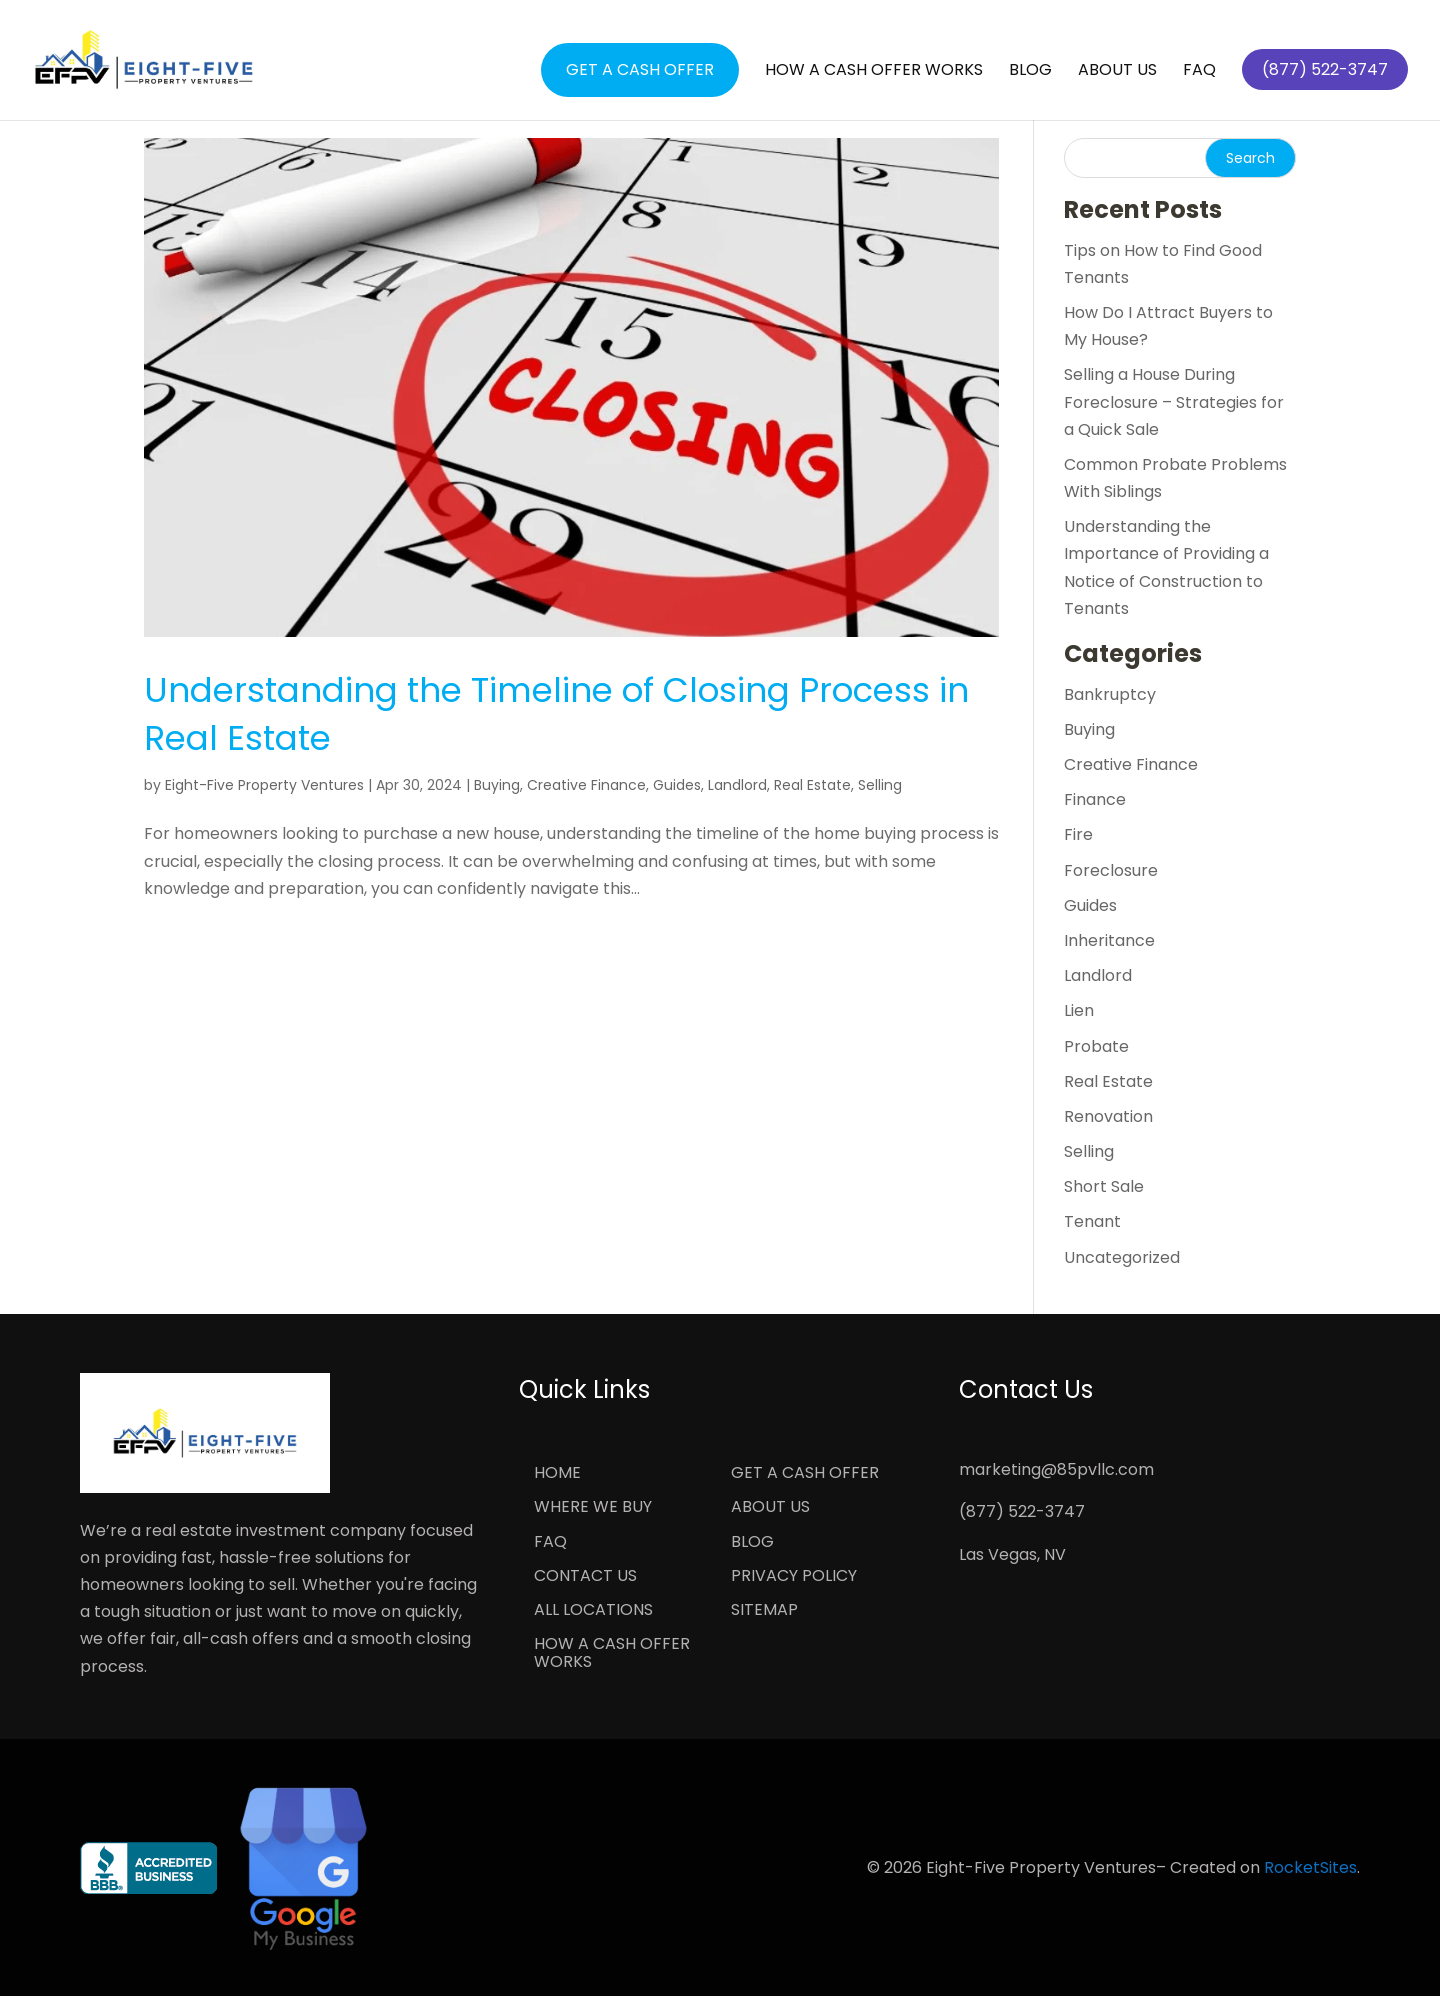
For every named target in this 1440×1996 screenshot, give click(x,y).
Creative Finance (586, 785)
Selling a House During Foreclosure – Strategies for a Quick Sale (1174, 401)
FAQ (1199, 72)
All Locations (593, 1611)
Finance (1095, 799)
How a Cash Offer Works (874, 72)
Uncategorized (1122, 1257)
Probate (1096, 1046)
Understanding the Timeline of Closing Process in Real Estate (556, 714)
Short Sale (1104, 1186)
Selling (880, 785)
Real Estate (812, 785)
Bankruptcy (1110, 694)
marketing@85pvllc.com (1056, 1469)
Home (557, 1474)
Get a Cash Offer (640, 69)
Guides (677, 785)
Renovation (1108, 1116)
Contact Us (585, 1577)
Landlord (737, 785)
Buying (497, 785)
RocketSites (1310, 1867)
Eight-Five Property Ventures (264, 785)
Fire (1078, 834)
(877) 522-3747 (1022, 1511)
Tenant (1092, 1221)
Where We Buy (593, 1508)
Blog (1030, 72)
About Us (1117, 72)
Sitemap (764, 1611)
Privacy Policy (794, 1577)
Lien (1079, 1010)
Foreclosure (1111, 870)
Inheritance (1109, 940)
